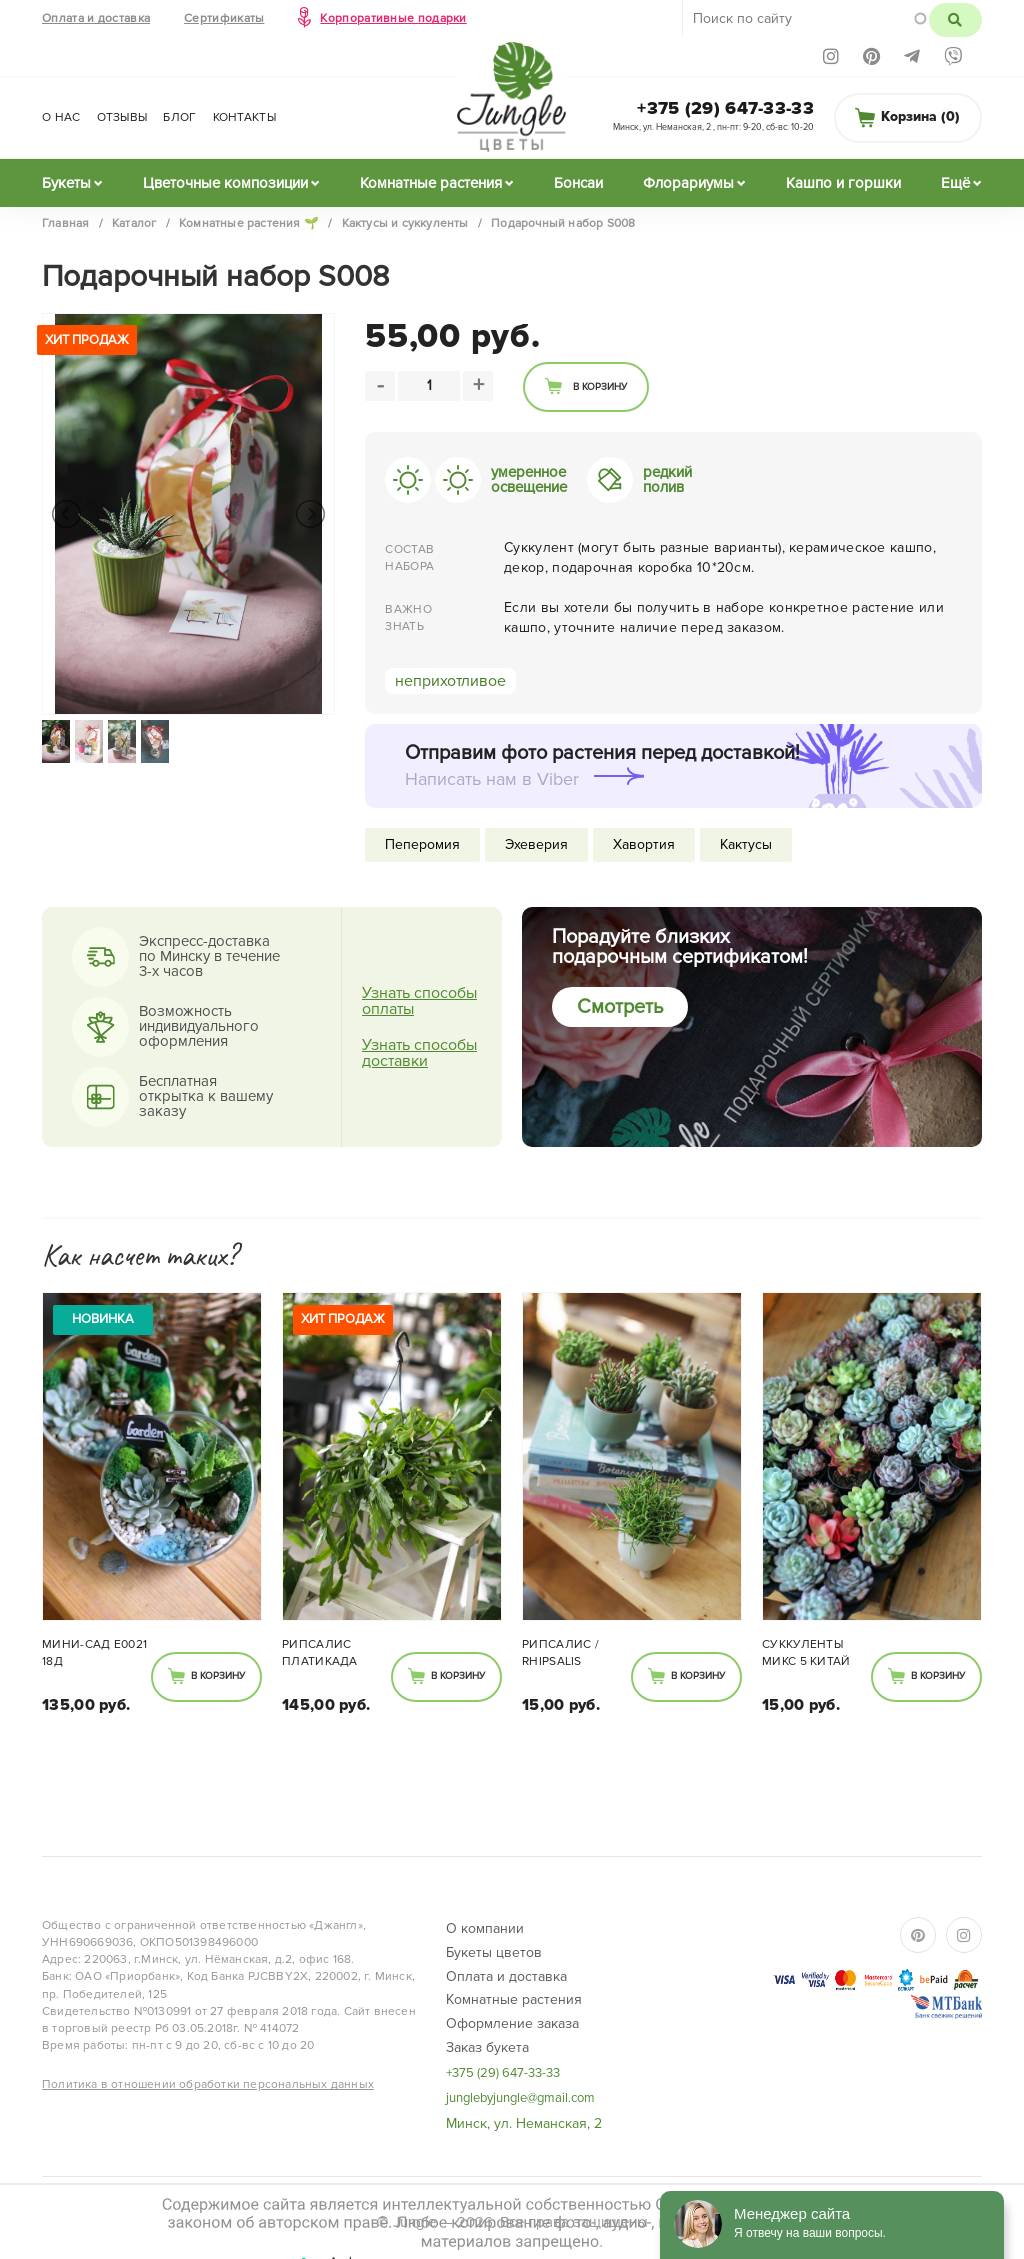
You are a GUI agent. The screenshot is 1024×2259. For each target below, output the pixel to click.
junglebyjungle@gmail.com (520, 2098)
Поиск (955, 20)
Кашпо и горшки (843, 183)
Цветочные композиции (225, 183)
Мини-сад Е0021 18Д (94, 1653)
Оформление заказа (512, 2023)
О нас (61, 117)
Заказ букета (487, 2047)
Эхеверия (536, 844)
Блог (179, 117)
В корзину (600, 387)
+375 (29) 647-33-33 (725, 108)
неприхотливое (450, 681)
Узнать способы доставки (419, 1053)
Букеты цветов (494, 1952)
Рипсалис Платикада (320, 1653)
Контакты (244, 117)
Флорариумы (688, 183)
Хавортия (644, 844)
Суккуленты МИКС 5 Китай (806, 1653)
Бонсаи (578, 183)
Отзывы (122, 117)
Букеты (66, 183)
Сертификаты (224, 18)
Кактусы (746, 844)
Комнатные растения (431, 183)
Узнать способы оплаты (419, 1001)
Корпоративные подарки (393, 18)
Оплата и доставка (96, 18)
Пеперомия (422, 844)
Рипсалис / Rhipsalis (560, 1653)
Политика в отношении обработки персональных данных (208, 2084)
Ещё (955, 183)
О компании (485, 1928)
